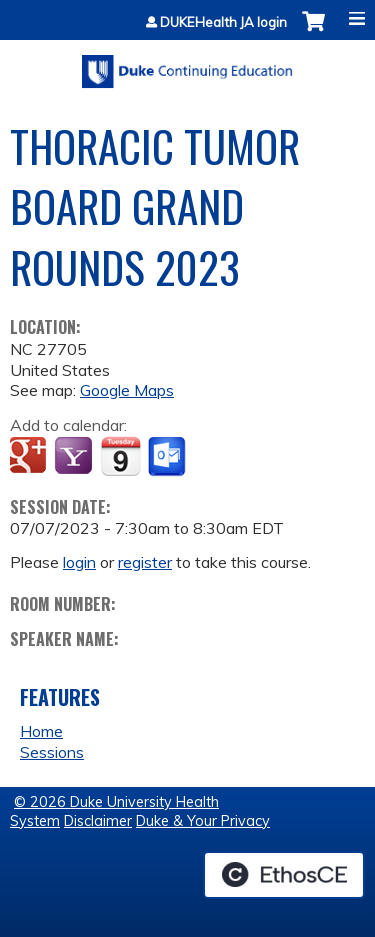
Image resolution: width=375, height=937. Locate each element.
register (145, 562)
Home (41, 731)
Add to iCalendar (120, 456)
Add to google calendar (30, 457)
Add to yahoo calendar (75, 457)
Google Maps (127, 390)
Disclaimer (98, 821)
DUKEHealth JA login (223, 22)
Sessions (52, 752)
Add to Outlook (168, 457)
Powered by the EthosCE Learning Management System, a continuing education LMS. (284, 875)
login (79, 562)
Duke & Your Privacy (203, 821)
